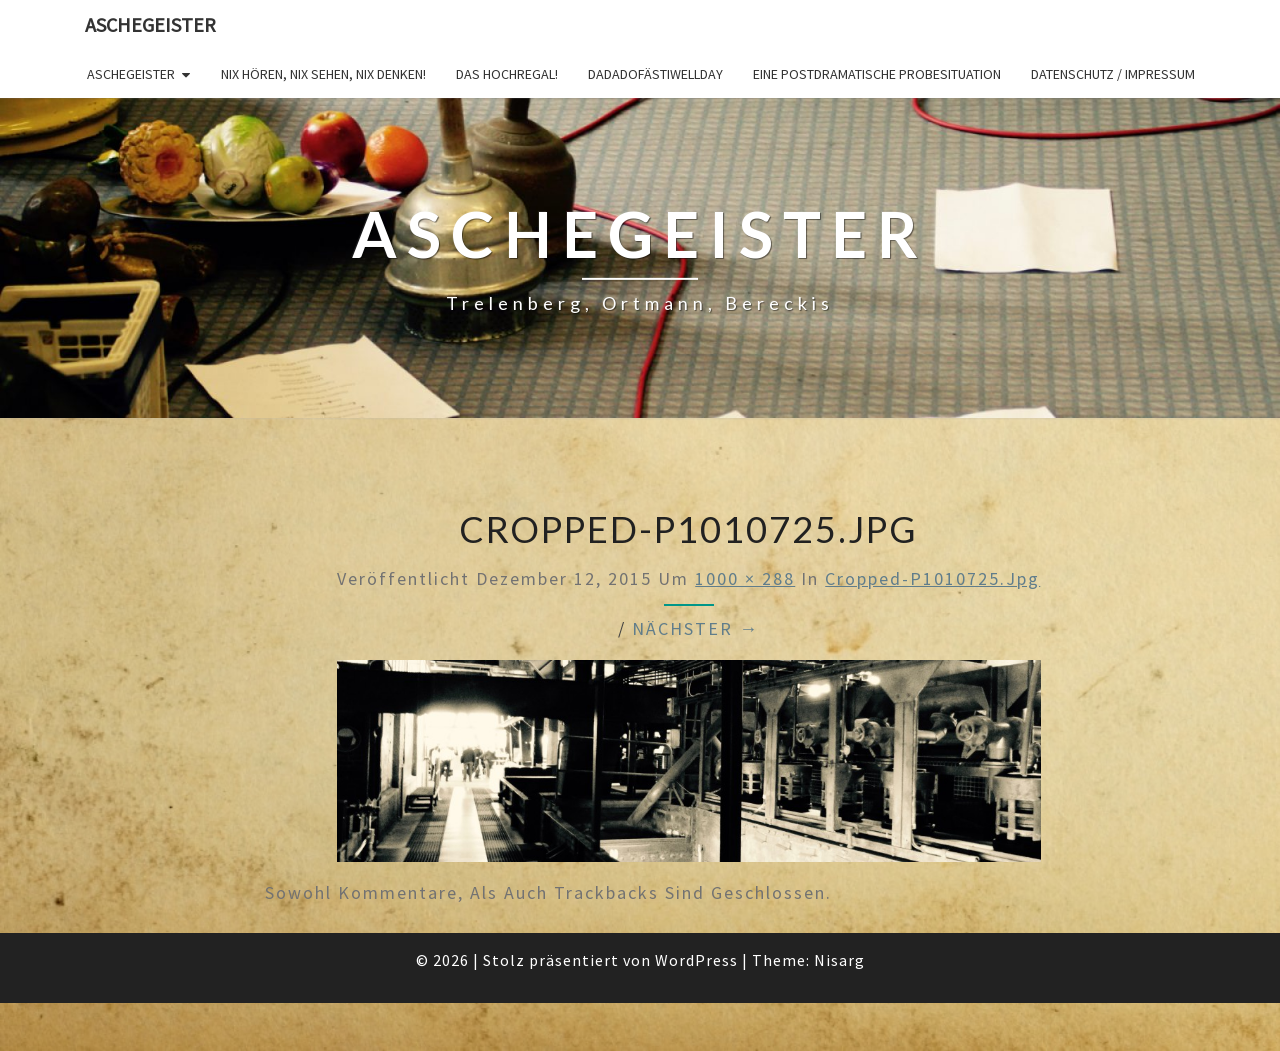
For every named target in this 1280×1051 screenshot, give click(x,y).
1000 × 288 (745, 578)
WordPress (696, 960)
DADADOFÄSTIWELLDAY (655, 74)
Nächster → (695, 628)
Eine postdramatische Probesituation (877, 74)
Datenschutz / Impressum (1113, 74)
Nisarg (839, 960)
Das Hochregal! (507, 74)
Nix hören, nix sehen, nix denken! (323, 74)
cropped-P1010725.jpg (932, 578)
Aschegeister (150, 24)
